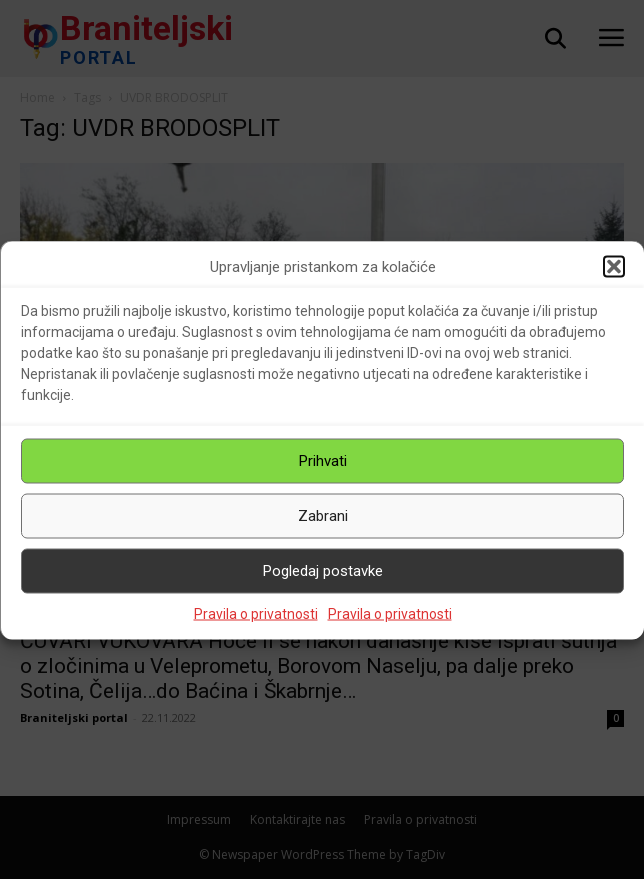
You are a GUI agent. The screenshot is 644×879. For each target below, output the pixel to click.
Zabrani (323, 516)
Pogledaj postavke (323, 571)
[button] (614, 267)
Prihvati (323, 461)
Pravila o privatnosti (256, 613)
